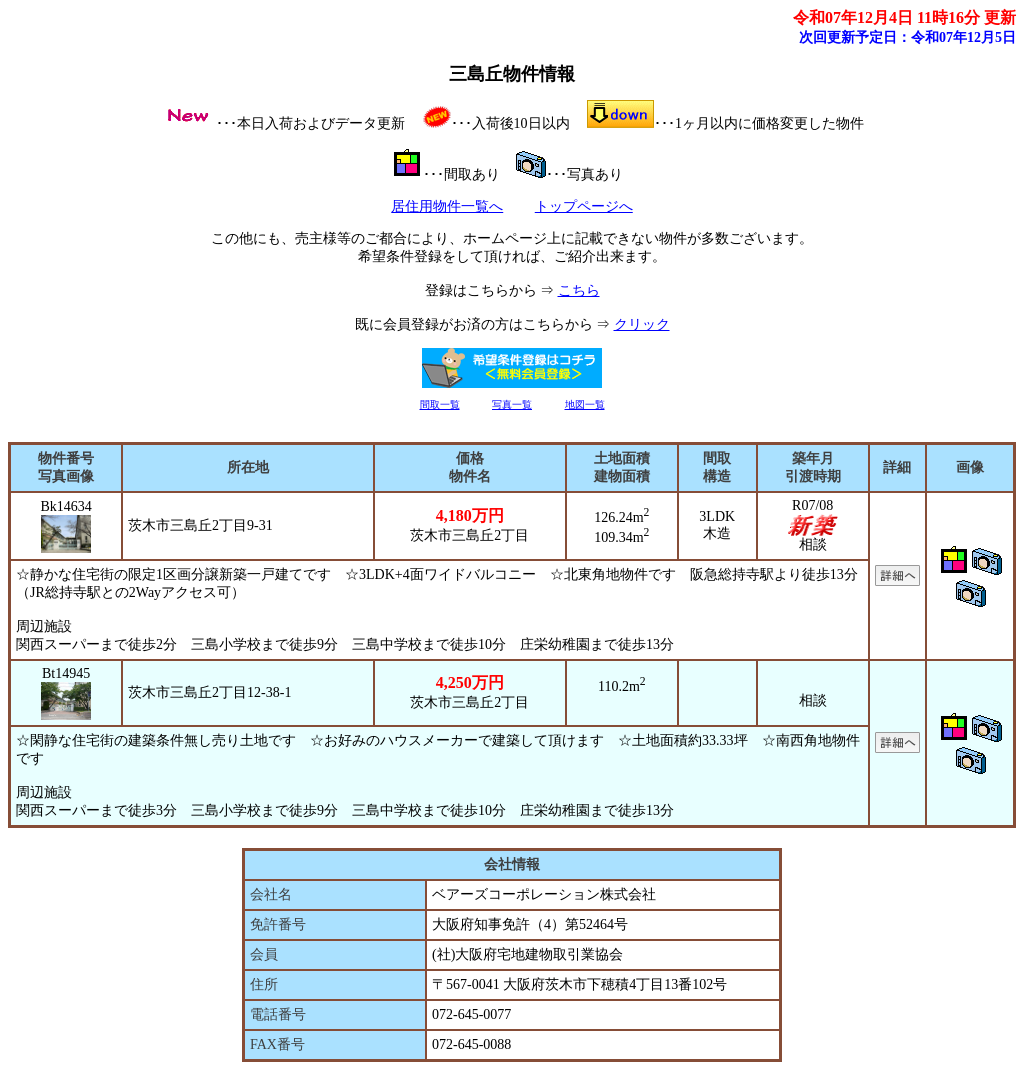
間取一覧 (440, 404)
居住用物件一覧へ (447, 206)
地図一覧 (585, 404)
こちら (579, 290)
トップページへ (584, 206)
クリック (642, 324)
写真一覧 (512, 404)
